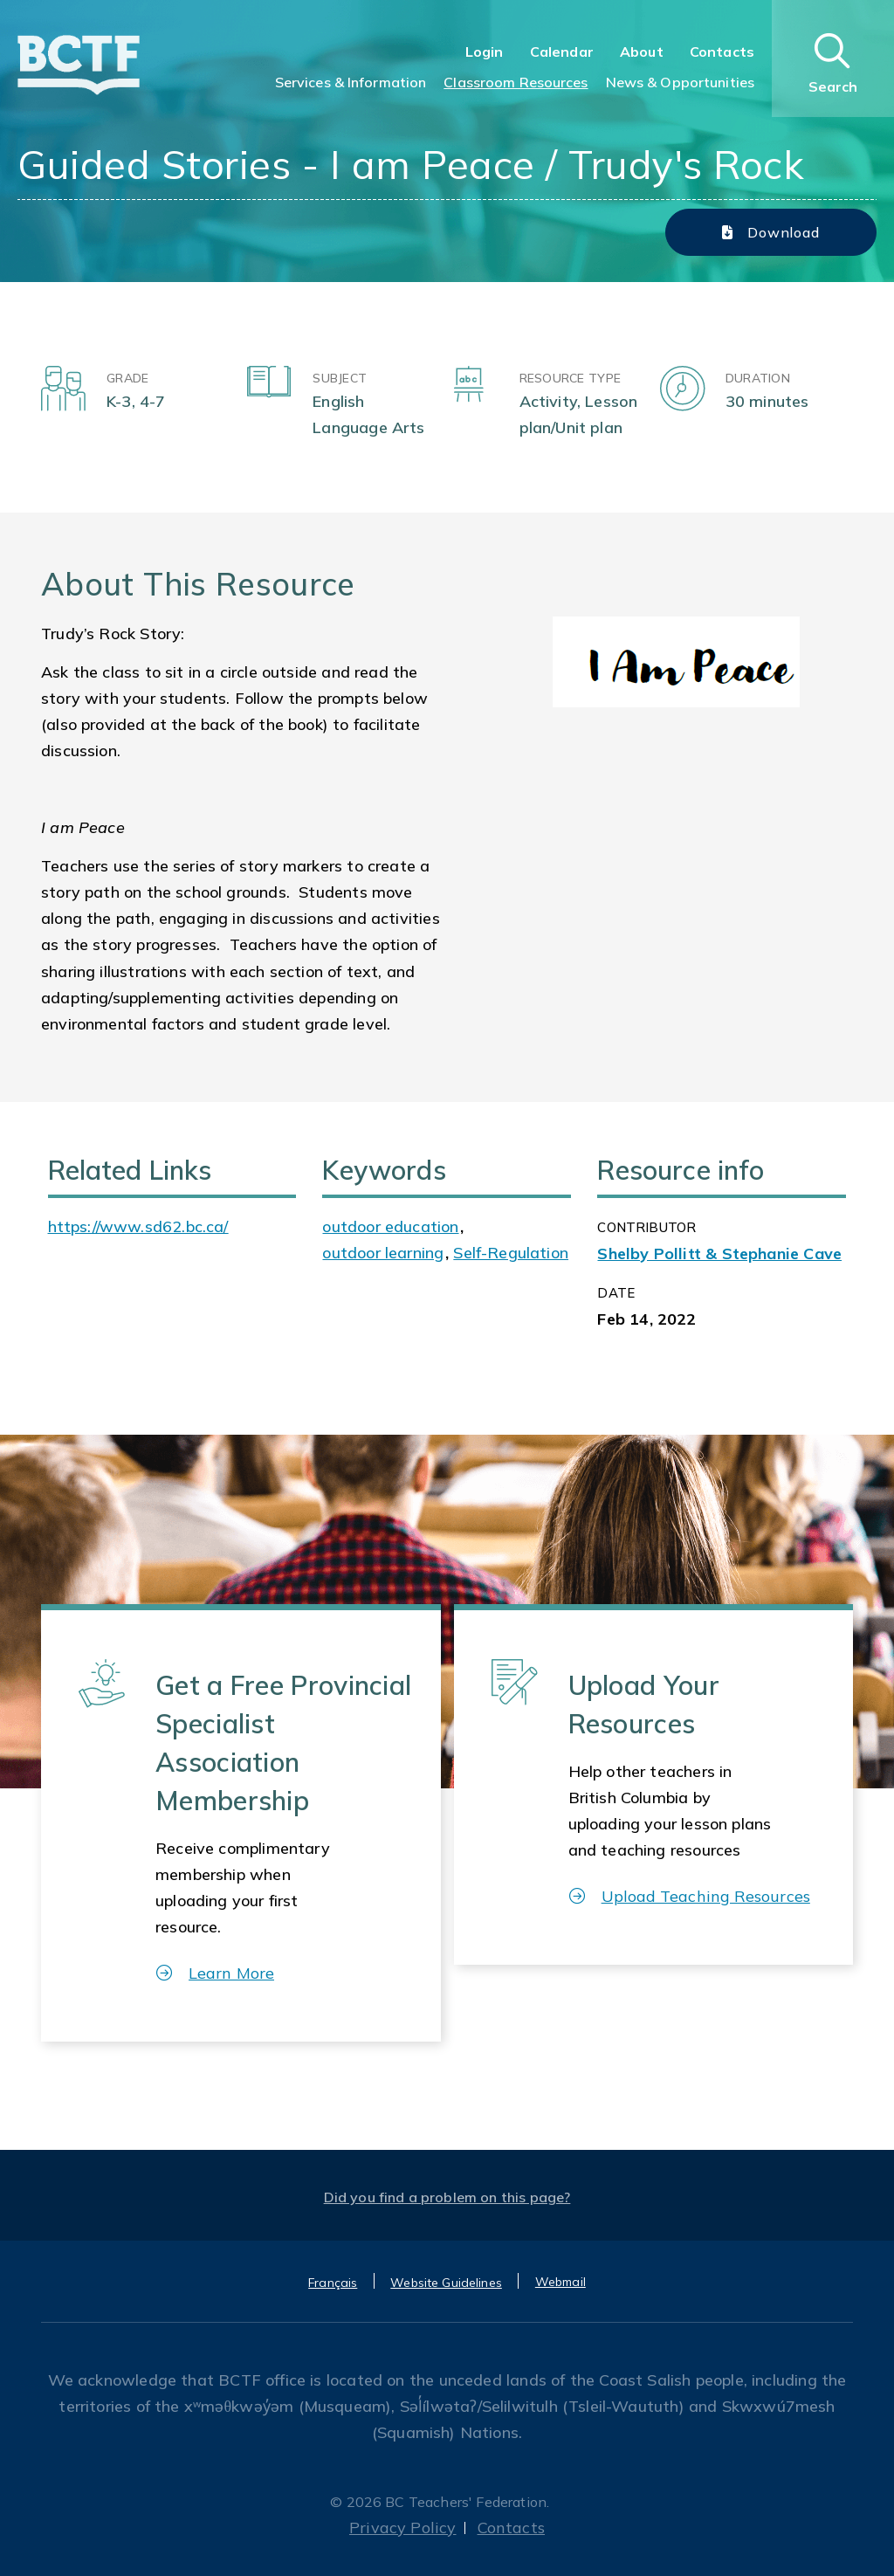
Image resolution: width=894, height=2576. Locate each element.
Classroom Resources (516, 82)
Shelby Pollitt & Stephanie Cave (719, 1253)
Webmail (560, 2282)
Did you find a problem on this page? (447, 2197)
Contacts (722, 51)
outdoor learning (383, 1253)
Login (484, 51)
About (642, 51)
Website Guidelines (446, 2282)
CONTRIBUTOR (646, 1227)
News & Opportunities (680, 82)
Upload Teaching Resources (689, 1896)
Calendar (562, 51)
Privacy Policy (403, 2527)
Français (332, 2282)
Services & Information (351, 82)
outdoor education (390, 1226)
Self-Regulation (510, 1253)
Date (616, 1293)
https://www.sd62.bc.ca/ (138, 1226)
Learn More (215, 1973)
